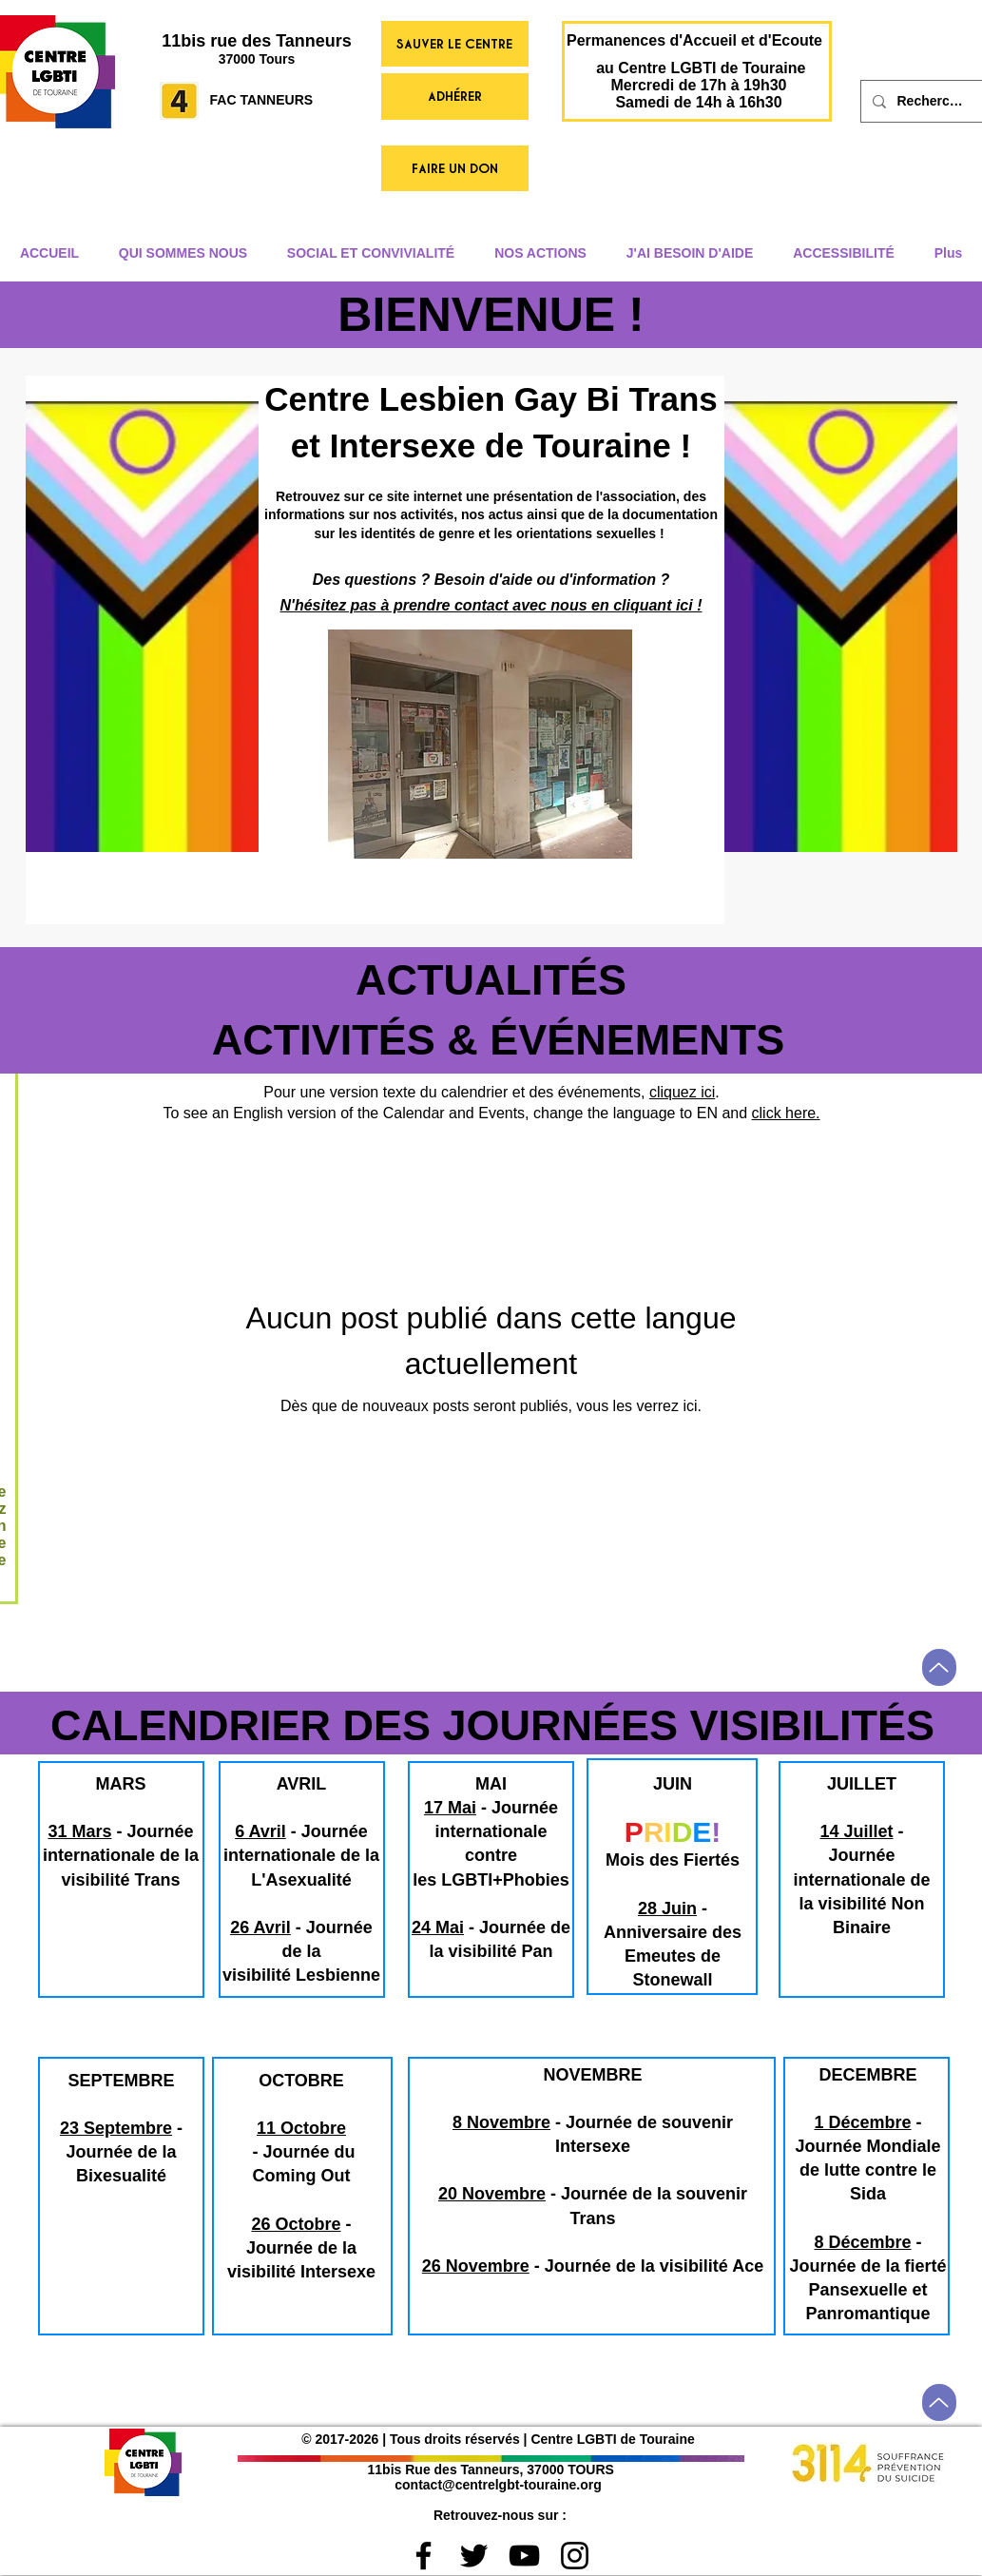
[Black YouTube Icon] (524, 2555)
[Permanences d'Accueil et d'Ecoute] (695, 41)
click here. (786, 1113)
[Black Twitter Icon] (473, 2555)
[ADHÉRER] (455, 96)
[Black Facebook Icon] (423, 2555)
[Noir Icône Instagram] (574, 2555)
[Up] (939, 1667)
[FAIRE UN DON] (455, 168)
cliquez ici (682, 1092)
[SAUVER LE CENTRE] (455, 44)
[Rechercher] (932, 101)
